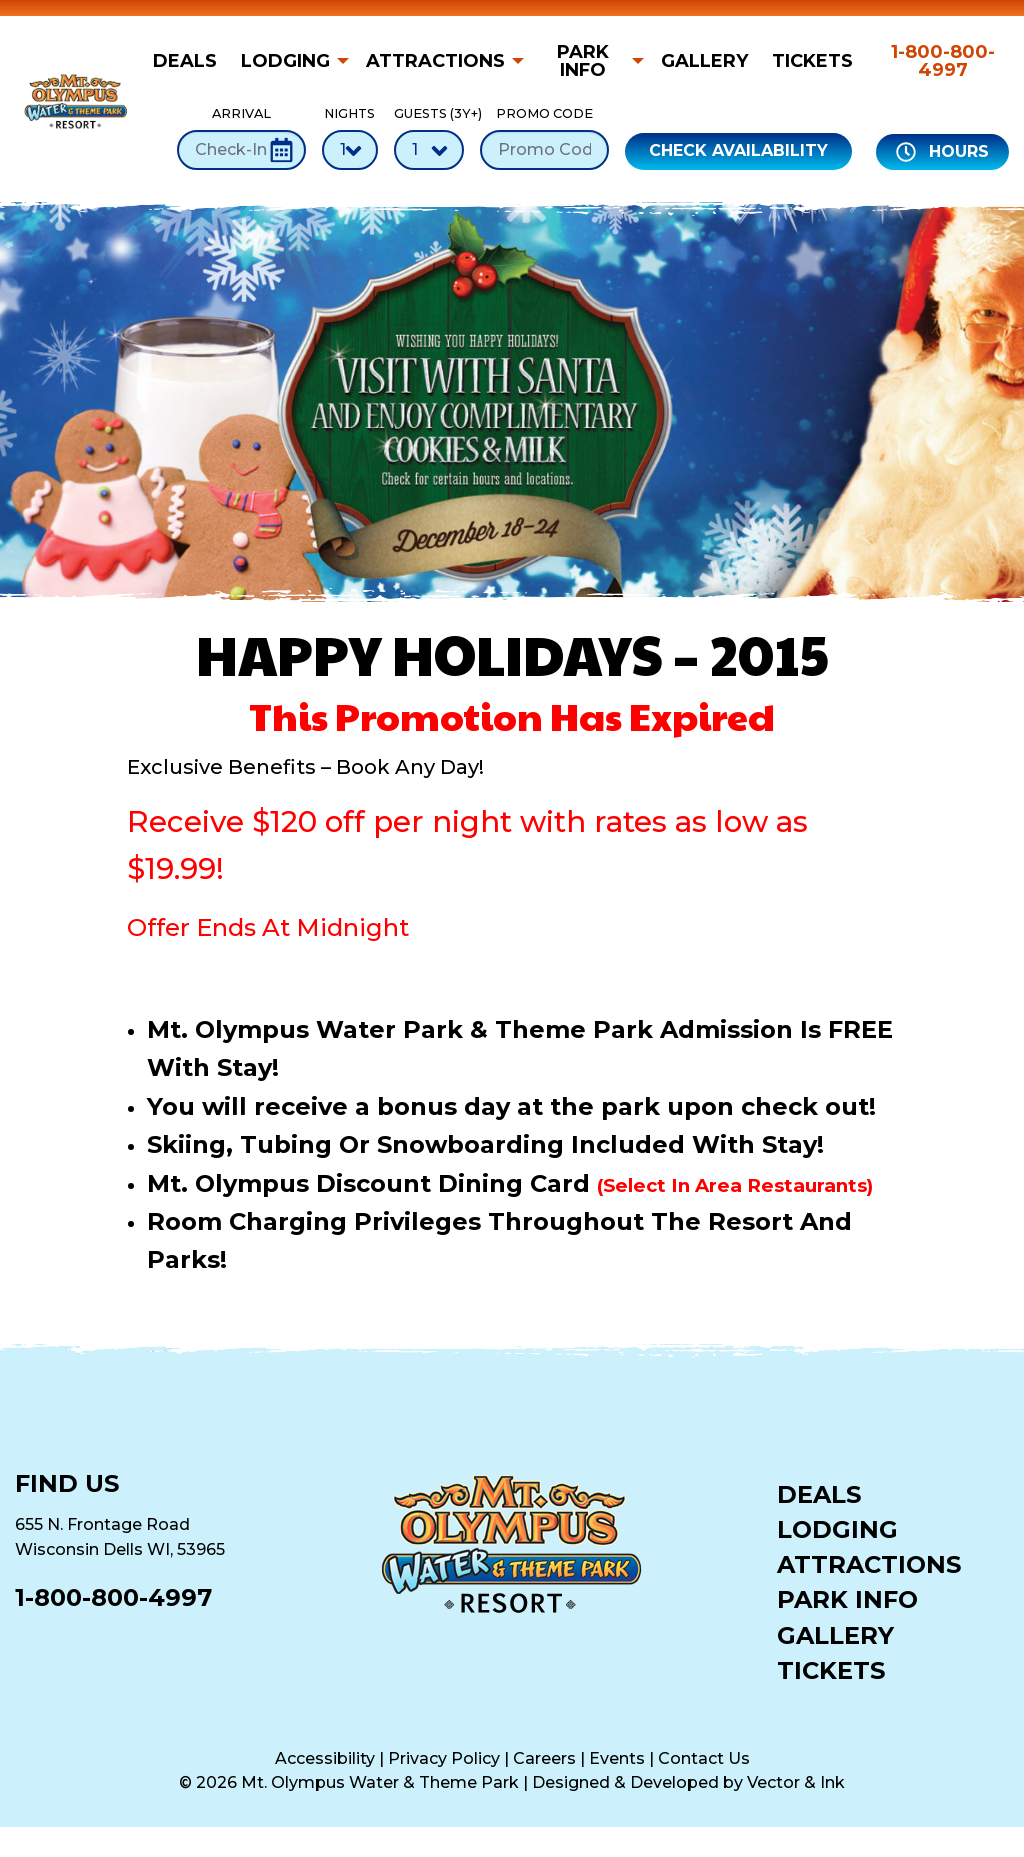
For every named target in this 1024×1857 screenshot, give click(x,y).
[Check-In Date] (241, 150)
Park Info (583, 61)
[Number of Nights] (350, 150)
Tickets (812, 61)
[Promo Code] (544, 150)
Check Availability (738, 150)
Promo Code (544, 137)
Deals (185, 61)
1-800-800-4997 (943, 61)
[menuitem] (191, 61)
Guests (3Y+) (429, 137)
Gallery (704, 61)
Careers (544, 1758)
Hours (942, 152)
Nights (350, 137)
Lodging (285, 61)
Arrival (241, 137)
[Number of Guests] (429, 150)
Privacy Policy (444, 1758)
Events (617, 1758)
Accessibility (325, 1758)
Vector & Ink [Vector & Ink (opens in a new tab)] (796, 1782)
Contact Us (704, 1758)
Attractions (435, 61)
